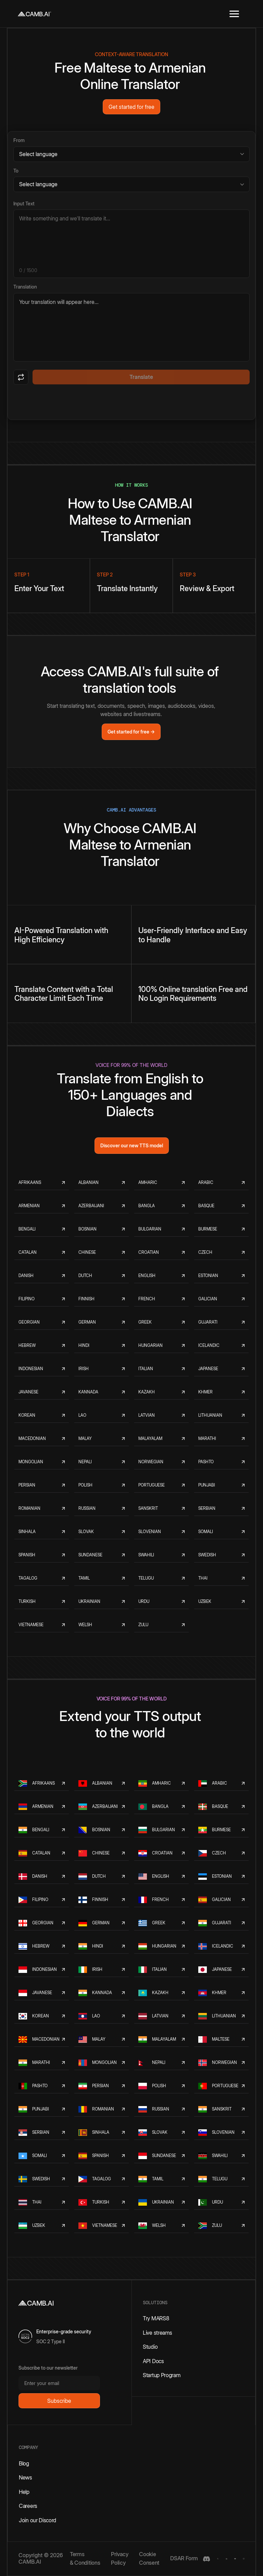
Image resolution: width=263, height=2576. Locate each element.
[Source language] (131, 154)
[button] (234, 14)
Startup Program (161, 2375)
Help (24, 2491)
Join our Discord (37, 2520)
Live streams (157, 2332)
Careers (28, 2505)
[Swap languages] (20, 377)
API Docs (153, 2361)
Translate (141, 376)
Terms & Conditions (85, 2558)
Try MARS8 (156, 2318)
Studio (150, 2346)
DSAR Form (184, 2558)
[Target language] (131, 184)
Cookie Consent (149, 2558)
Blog (24, 2463)
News (25, 2477)
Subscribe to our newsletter (48, 2368)
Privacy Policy (119, 2558)
